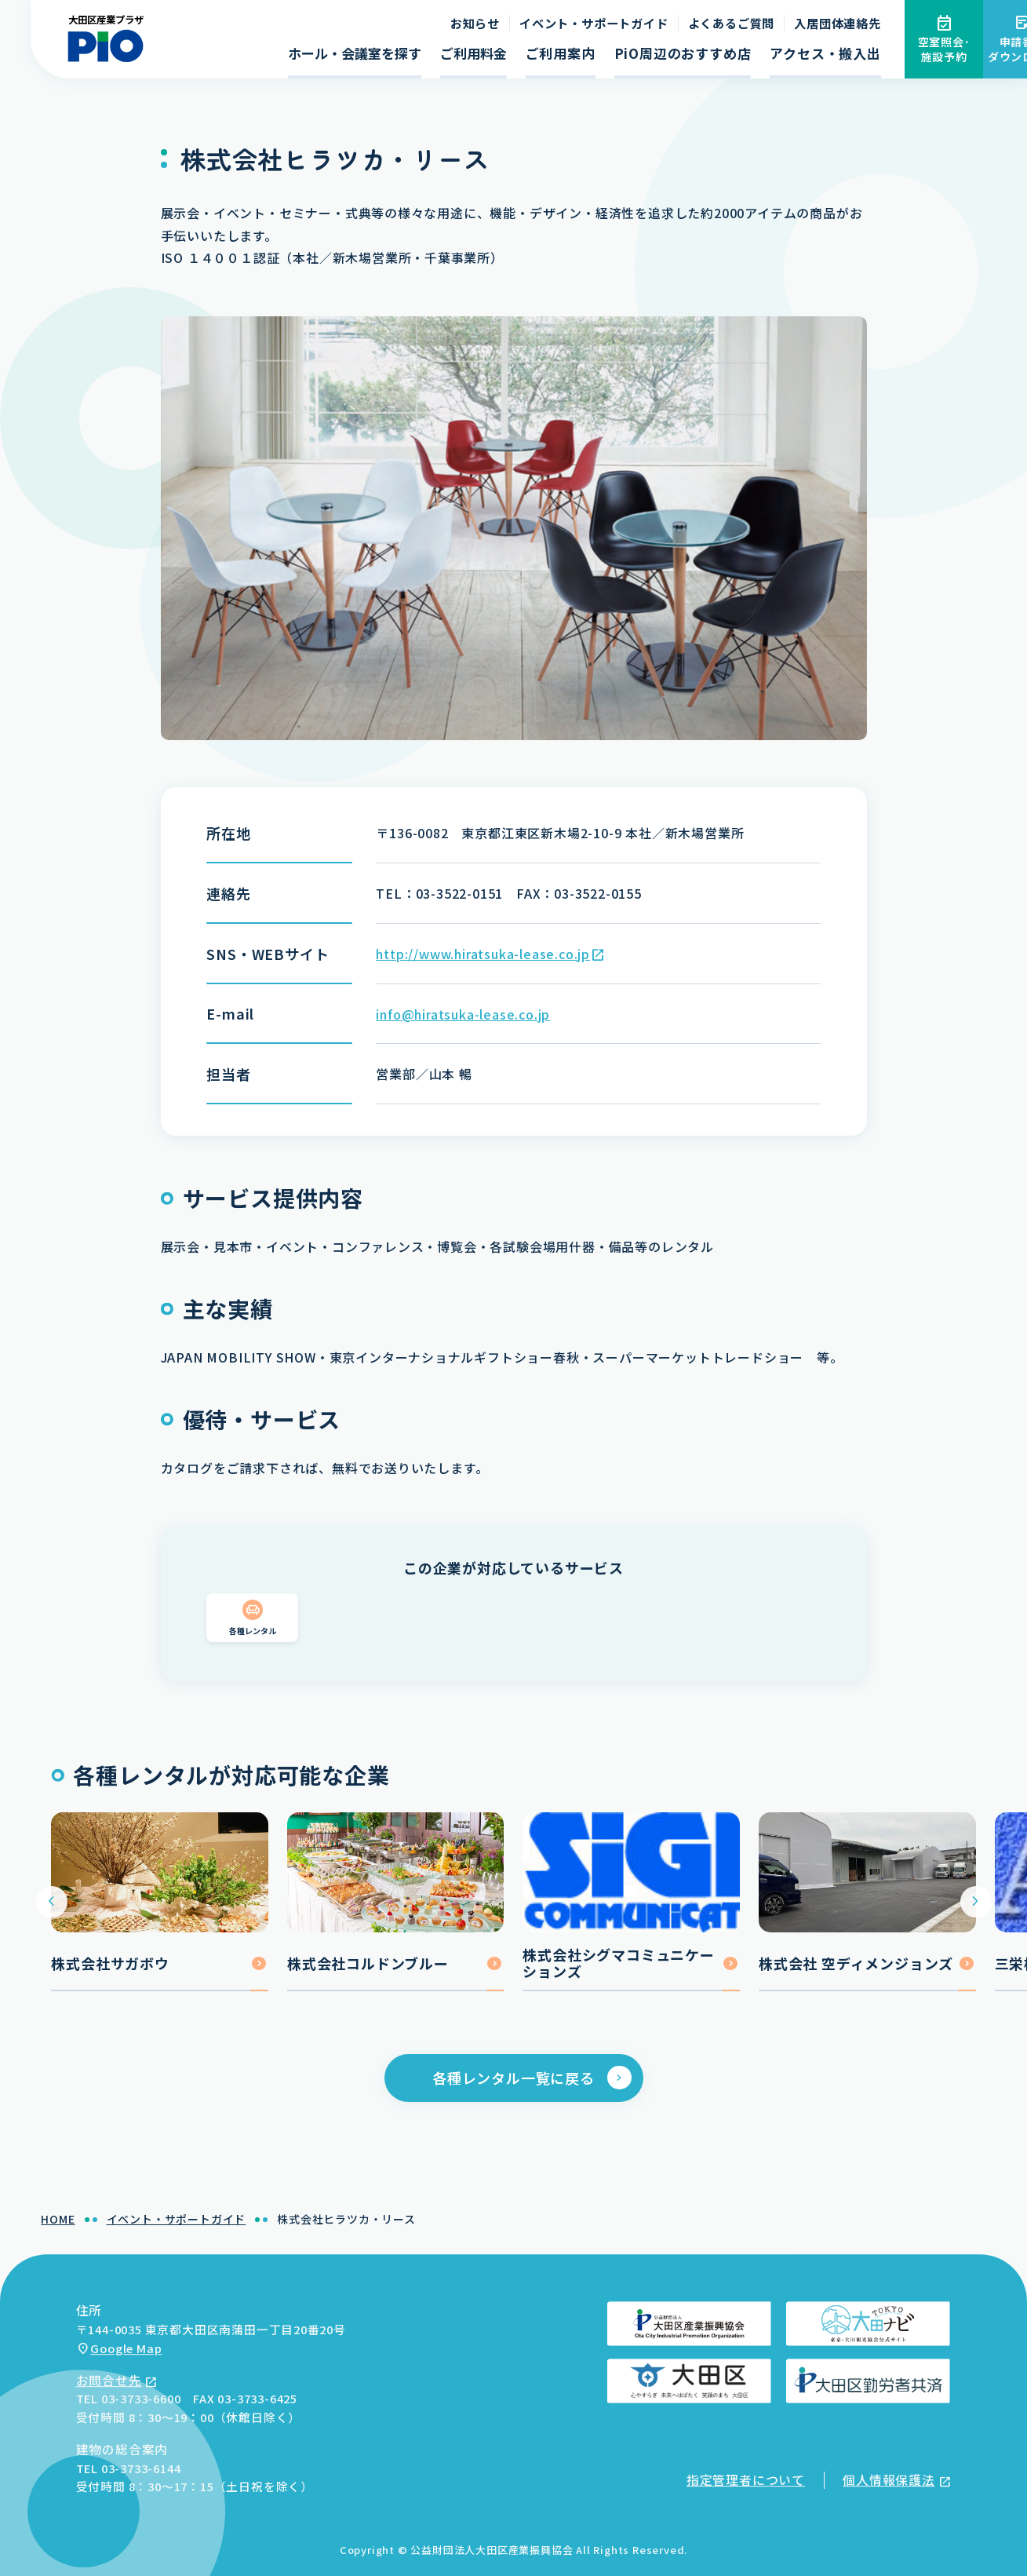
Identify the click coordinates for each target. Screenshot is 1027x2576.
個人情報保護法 (889, 2480)
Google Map (126, 2348)
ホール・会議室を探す (354, 53)
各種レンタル (252, 1637)
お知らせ (475, 23)
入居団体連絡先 (837, 23)
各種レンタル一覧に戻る (513, 2086)
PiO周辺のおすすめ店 (683, 53)
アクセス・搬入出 (825, 53)
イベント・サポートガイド (593, 23)
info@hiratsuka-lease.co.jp (463, 1014)
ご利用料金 (473, 53)
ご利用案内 (560, 53)
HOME (58, 2227)
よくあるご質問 (731, 23)
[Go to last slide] (51, 1910)
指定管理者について (745, 2480)
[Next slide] (976, 1910)
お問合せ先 (109, 2380)
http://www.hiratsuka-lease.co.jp (483, 953)
